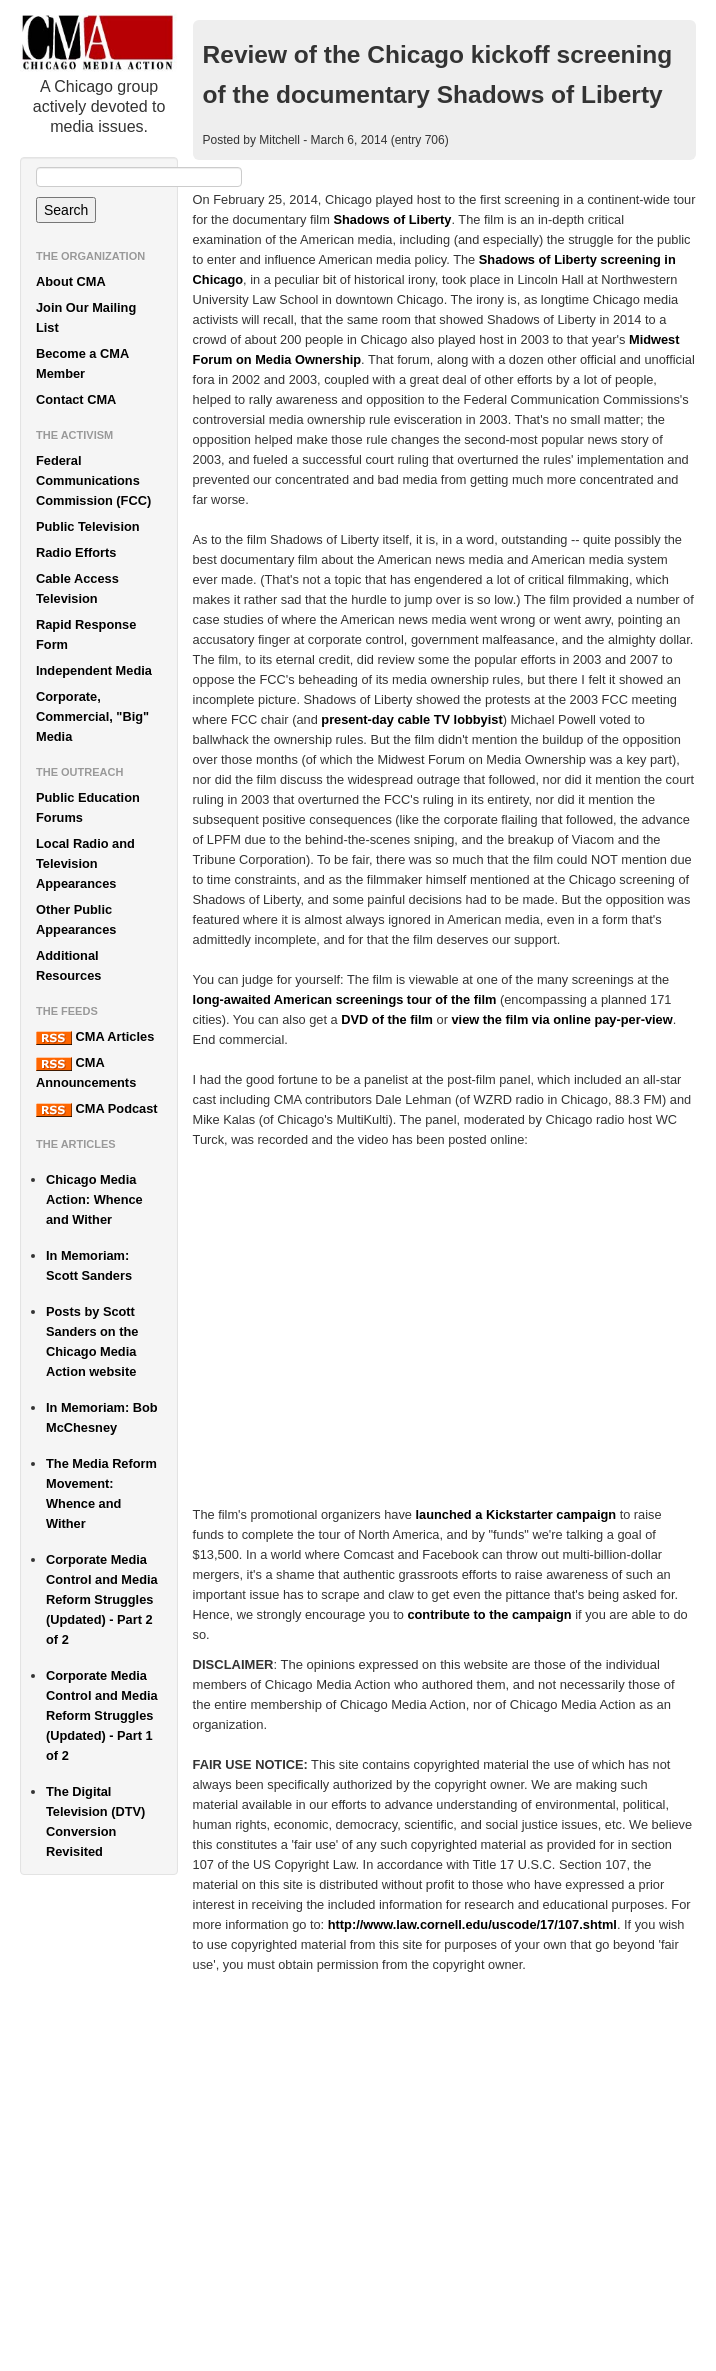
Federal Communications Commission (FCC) (93, 480)
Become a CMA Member (82, 363)
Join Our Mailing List (86, 317)
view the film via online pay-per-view (561, 1019)
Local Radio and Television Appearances (85, 863)
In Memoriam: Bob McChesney (102, 1417)
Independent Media (94, 670)
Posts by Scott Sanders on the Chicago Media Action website (92, 1341)
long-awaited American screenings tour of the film (345, 999)
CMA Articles (95, 1037)
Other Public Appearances (76, 919)
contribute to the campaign (489, 1614)
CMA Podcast (97, 1109)
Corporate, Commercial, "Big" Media (92, 716)
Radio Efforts (76, 552)
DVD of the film (387, 1019)
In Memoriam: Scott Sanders (89, 1265)
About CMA (71, 281)
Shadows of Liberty (392, 219)
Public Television (88, 526)
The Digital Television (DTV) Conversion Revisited (95, 1821)
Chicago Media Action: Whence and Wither (94, 1199)
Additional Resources (68, 965)
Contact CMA (76, 399)
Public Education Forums (88, 807)
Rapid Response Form (86, 634)
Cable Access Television (77, 588)
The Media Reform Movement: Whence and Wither (101, 1493)
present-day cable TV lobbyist (411, 719)
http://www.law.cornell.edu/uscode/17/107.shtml (472, 1924)
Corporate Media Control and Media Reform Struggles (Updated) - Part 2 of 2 (102, 1599)
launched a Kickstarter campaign (516, 1514)
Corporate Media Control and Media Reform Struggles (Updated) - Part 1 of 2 (102, 1715)
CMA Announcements (86, 1072)
